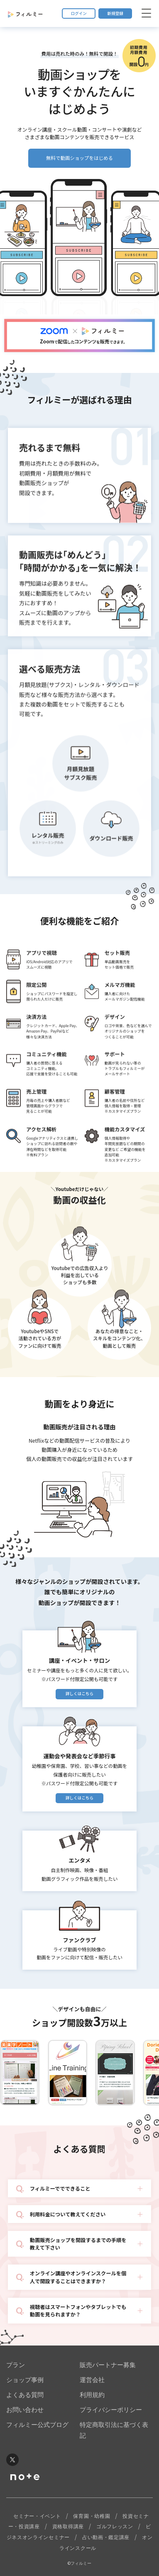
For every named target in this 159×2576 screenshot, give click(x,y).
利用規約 (92, 2394)
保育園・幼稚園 (91, 2516)
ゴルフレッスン (114, 2526)
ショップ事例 (25, 2379)
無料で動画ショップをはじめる (79, 157)
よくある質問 (25, 2394)
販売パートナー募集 (108, 2364)
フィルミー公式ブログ (37, 2424)
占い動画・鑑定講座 (106, 2537)
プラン (15, 2364)
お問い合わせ (25, 2409)
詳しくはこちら (79, 1693)
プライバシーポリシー (111, 2409)
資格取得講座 (68, 2526)
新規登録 (115, 13)
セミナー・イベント (37, 2516)
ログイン (78, 13)
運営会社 (92, 2379)
